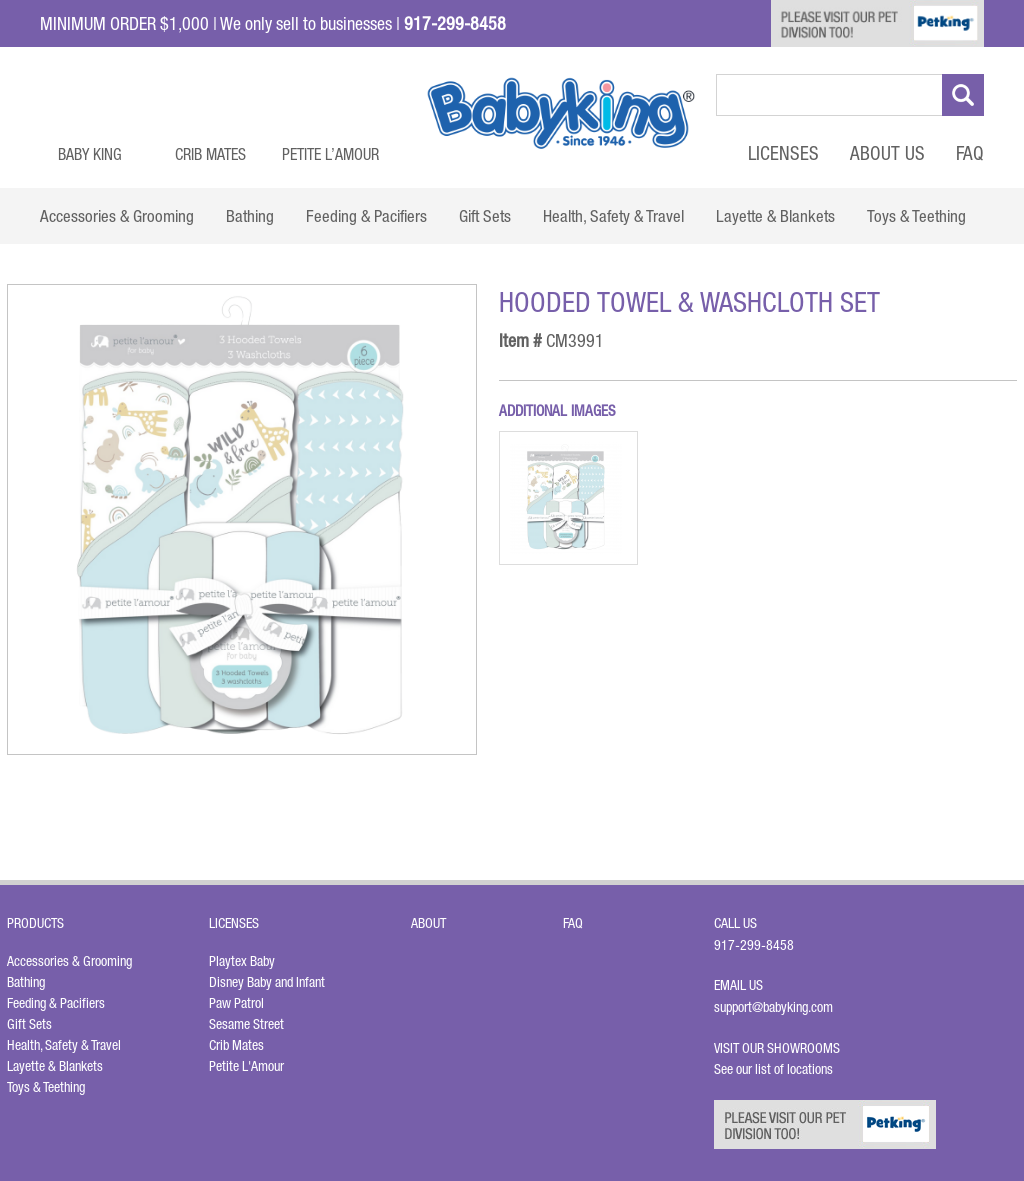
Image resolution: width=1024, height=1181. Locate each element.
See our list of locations (773, 1069)
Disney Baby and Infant (267, 982)
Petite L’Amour (330, 154)
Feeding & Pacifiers (56, 1003)
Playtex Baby (242, 961)
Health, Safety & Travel (64, 1045)
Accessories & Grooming (69, 961)
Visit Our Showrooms (780, 1048)
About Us (887, 153)
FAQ (970, 153)
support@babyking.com (773, 1007)
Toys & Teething (46, 1087)
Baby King (90, 154)
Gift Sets (29, 1024)
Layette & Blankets (55, 1066)
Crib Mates (210, 154)
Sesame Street (246, 1024)
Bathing (26, 982)
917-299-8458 (754, 945)
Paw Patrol (236, 1003)
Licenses (783, 153)
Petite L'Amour (246, 1066)
